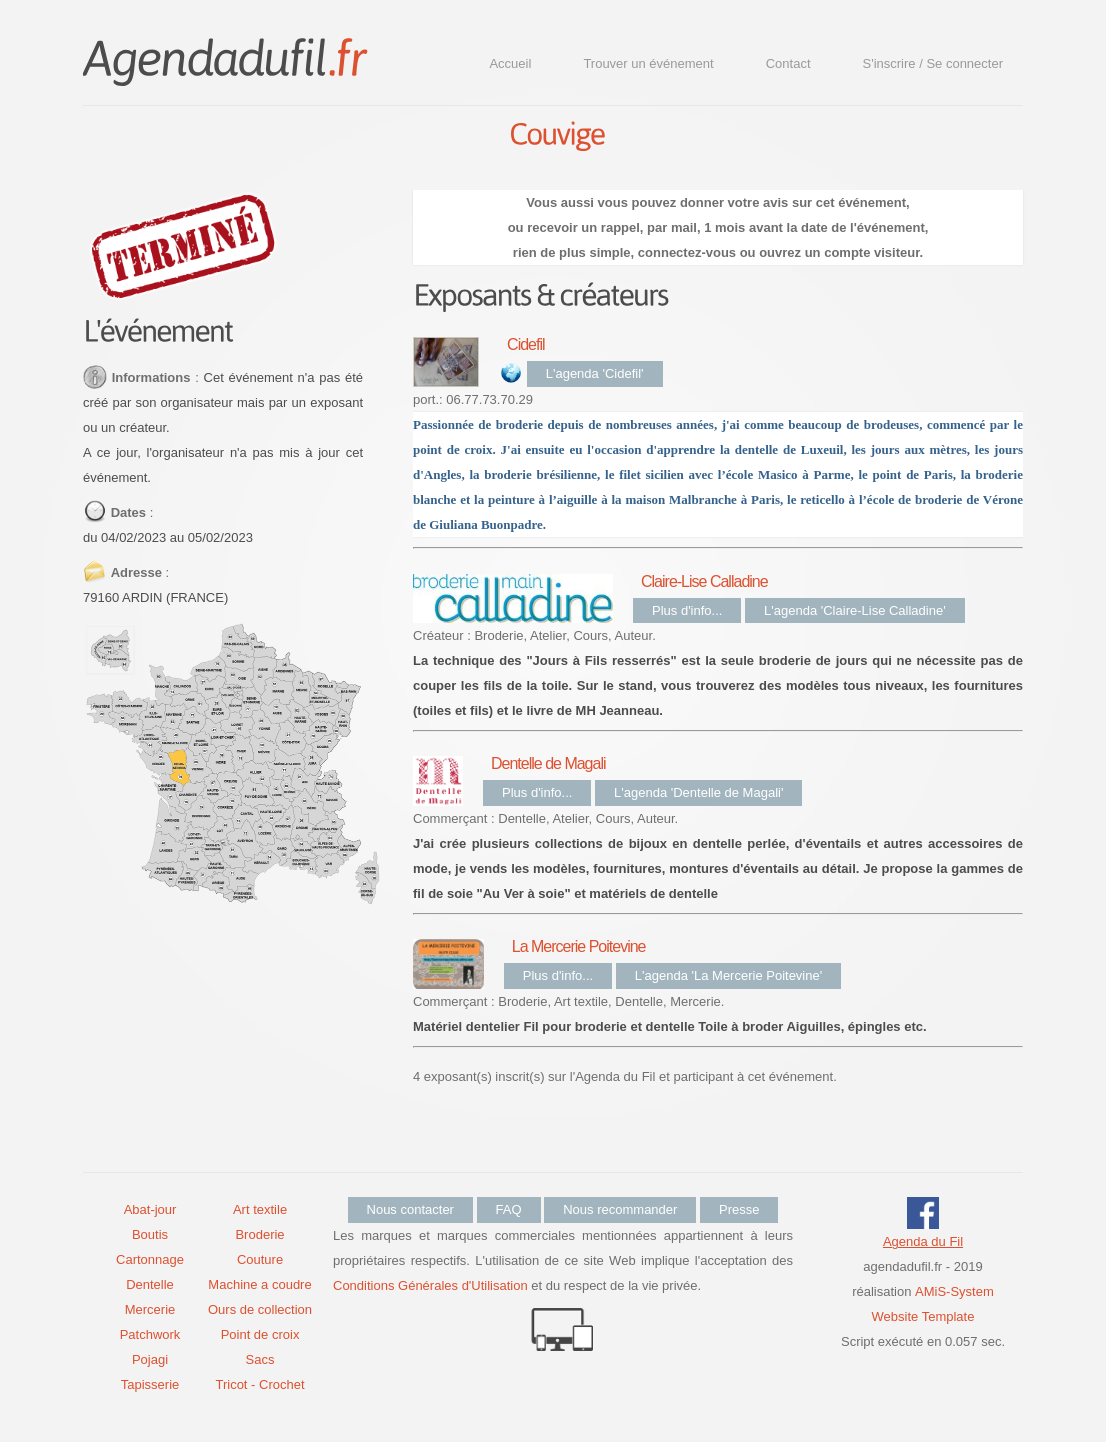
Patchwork (150, 1334)
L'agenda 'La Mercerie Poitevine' (728, 975)
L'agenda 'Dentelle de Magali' (698, 792)
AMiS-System (954, 1291)
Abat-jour (150, 1209)
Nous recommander (620, 1209)
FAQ (509, 1209)
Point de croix (260, 1334)
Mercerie (150, 1309)
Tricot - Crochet (259, 1384)
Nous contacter (410, 1209)
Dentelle (150, 1284)
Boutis (150, 1234)
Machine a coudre (259, 1284)
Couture (260, 1259)
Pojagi (150, 1359)
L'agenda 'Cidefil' (595, 373)
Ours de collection (260, 1309)
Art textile (260, 1209)
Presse (739, 1209)
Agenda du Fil (923, 1241)
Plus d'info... (687, 610)
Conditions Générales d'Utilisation (430, 1285)
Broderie (259, 1234)
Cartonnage (150, 1259)
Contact (788, 63)
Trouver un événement (648, 63)
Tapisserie (150, 1384)
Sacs (260, 1359)
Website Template (923, 1316)
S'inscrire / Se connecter (933, 63)
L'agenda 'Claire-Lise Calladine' (855, 610)
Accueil (510, 63)
